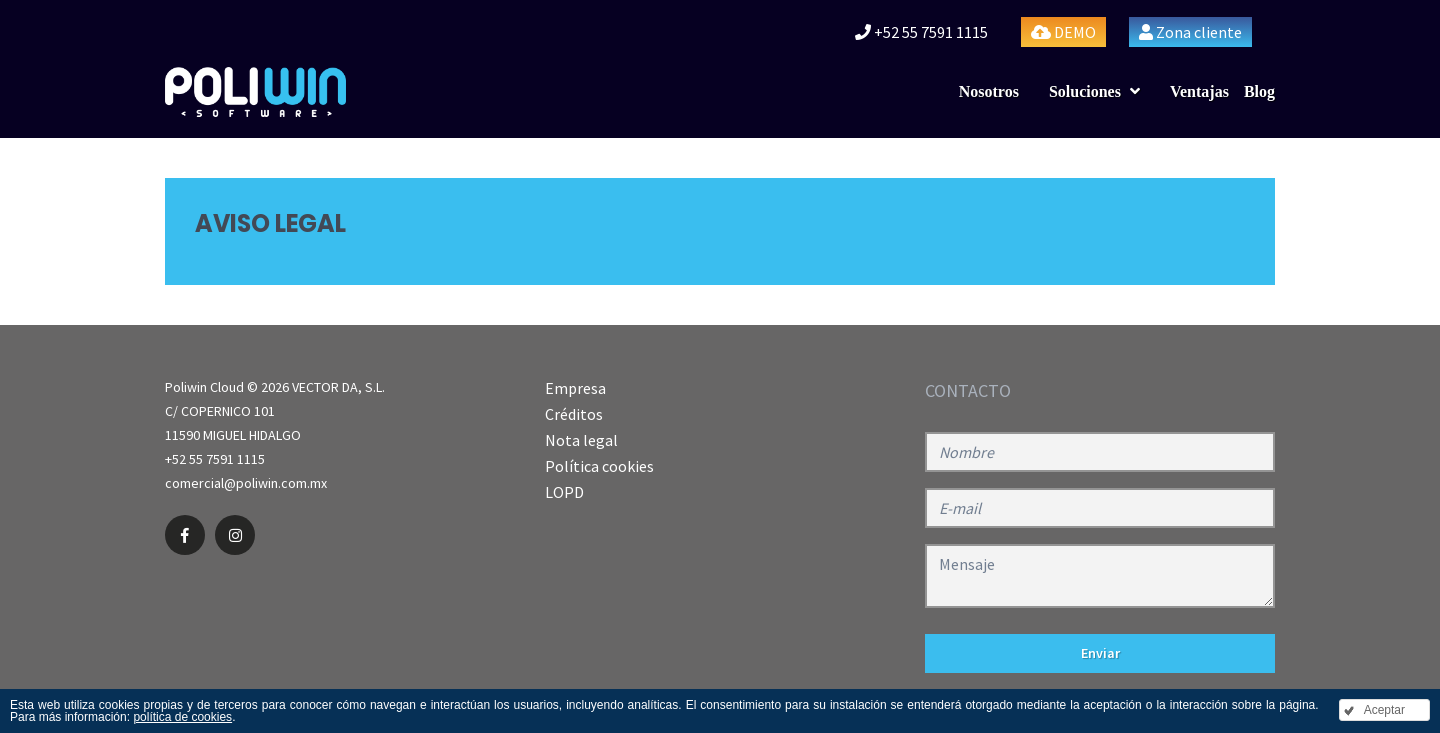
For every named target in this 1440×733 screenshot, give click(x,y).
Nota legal (581, 440)
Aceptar (1384, 710)
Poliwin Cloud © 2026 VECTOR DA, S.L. (275, 387)
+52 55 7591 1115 (921, 32)
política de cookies (182, 717)
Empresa (575, 388)
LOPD (564, 492)
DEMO (1063, 32)
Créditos (574, 414)
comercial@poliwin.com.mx (246, 483)
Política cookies (599, 466)
